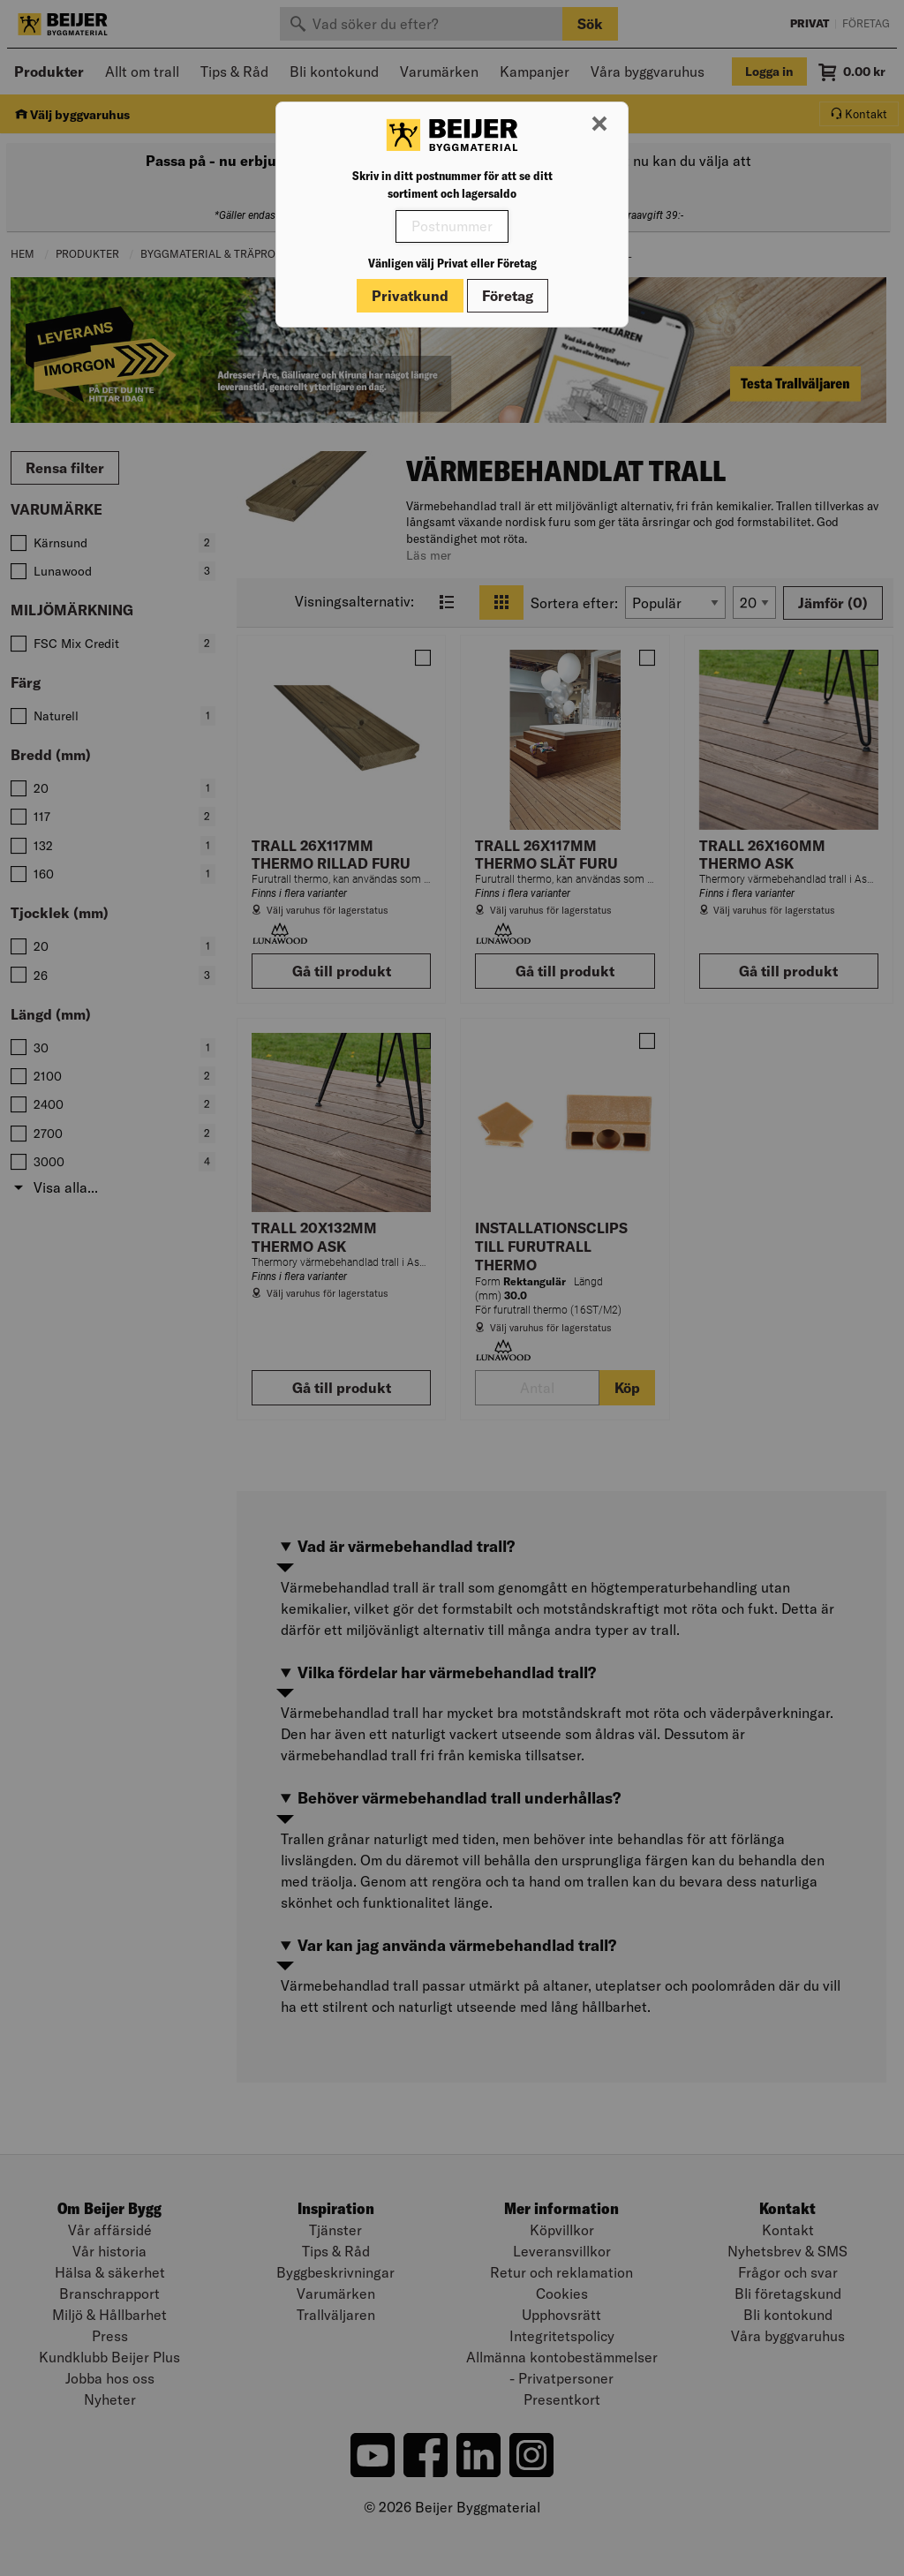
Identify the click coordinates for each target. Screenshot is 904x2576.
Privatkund (410, 296)
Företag (507, 296)
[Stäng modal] (599, 124)
